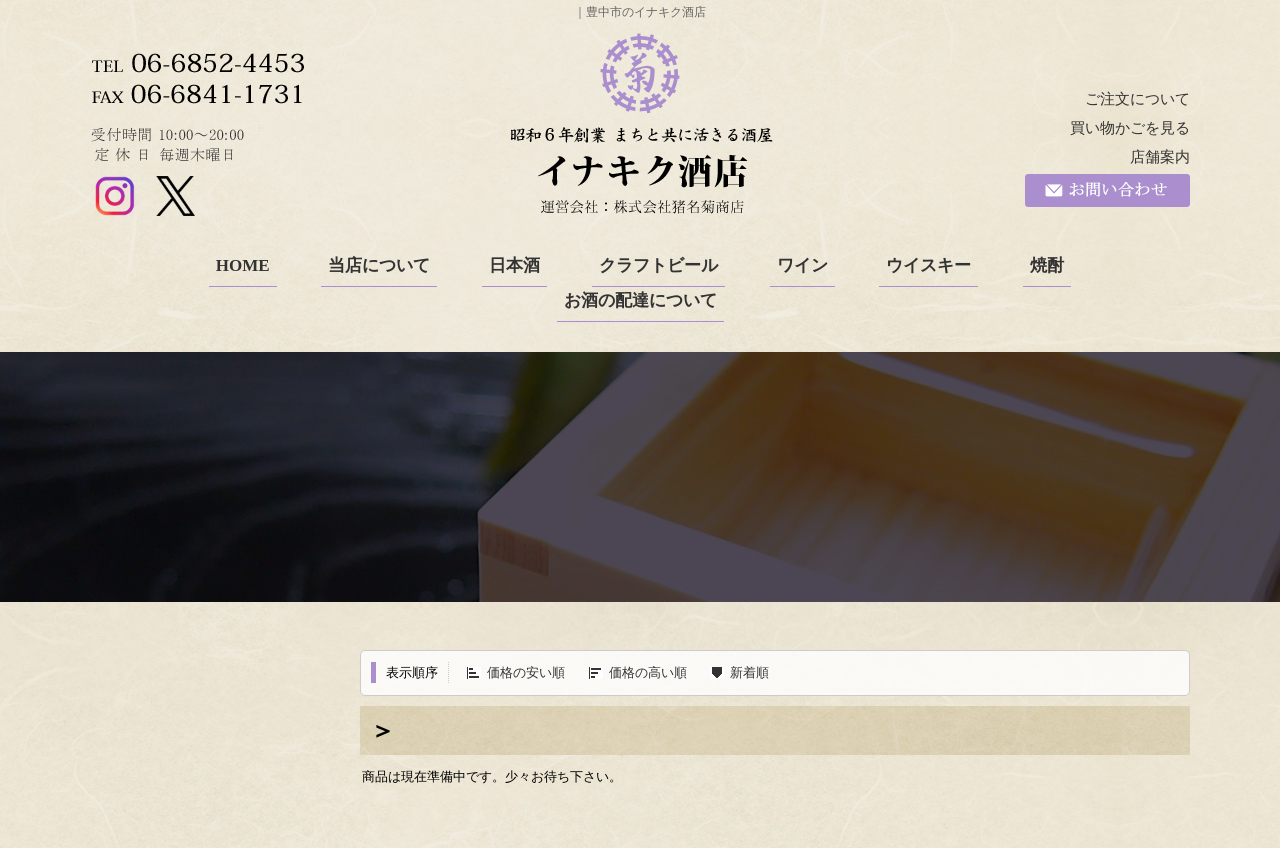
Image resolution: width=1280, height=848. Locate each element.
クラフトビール (658, 265)
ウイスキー (928, 265)
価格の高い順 (648, 672)
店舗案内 (1160, 157)
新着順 (749, 672)
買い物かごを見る (1130, 128)
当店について (379, 265)
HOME (243, 265)
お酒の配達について (640, 300)
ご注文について (1137, 99)
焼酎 (1047, 265)
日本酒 (514, 265)
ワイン (802, 265)
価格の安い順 (526, 672)
